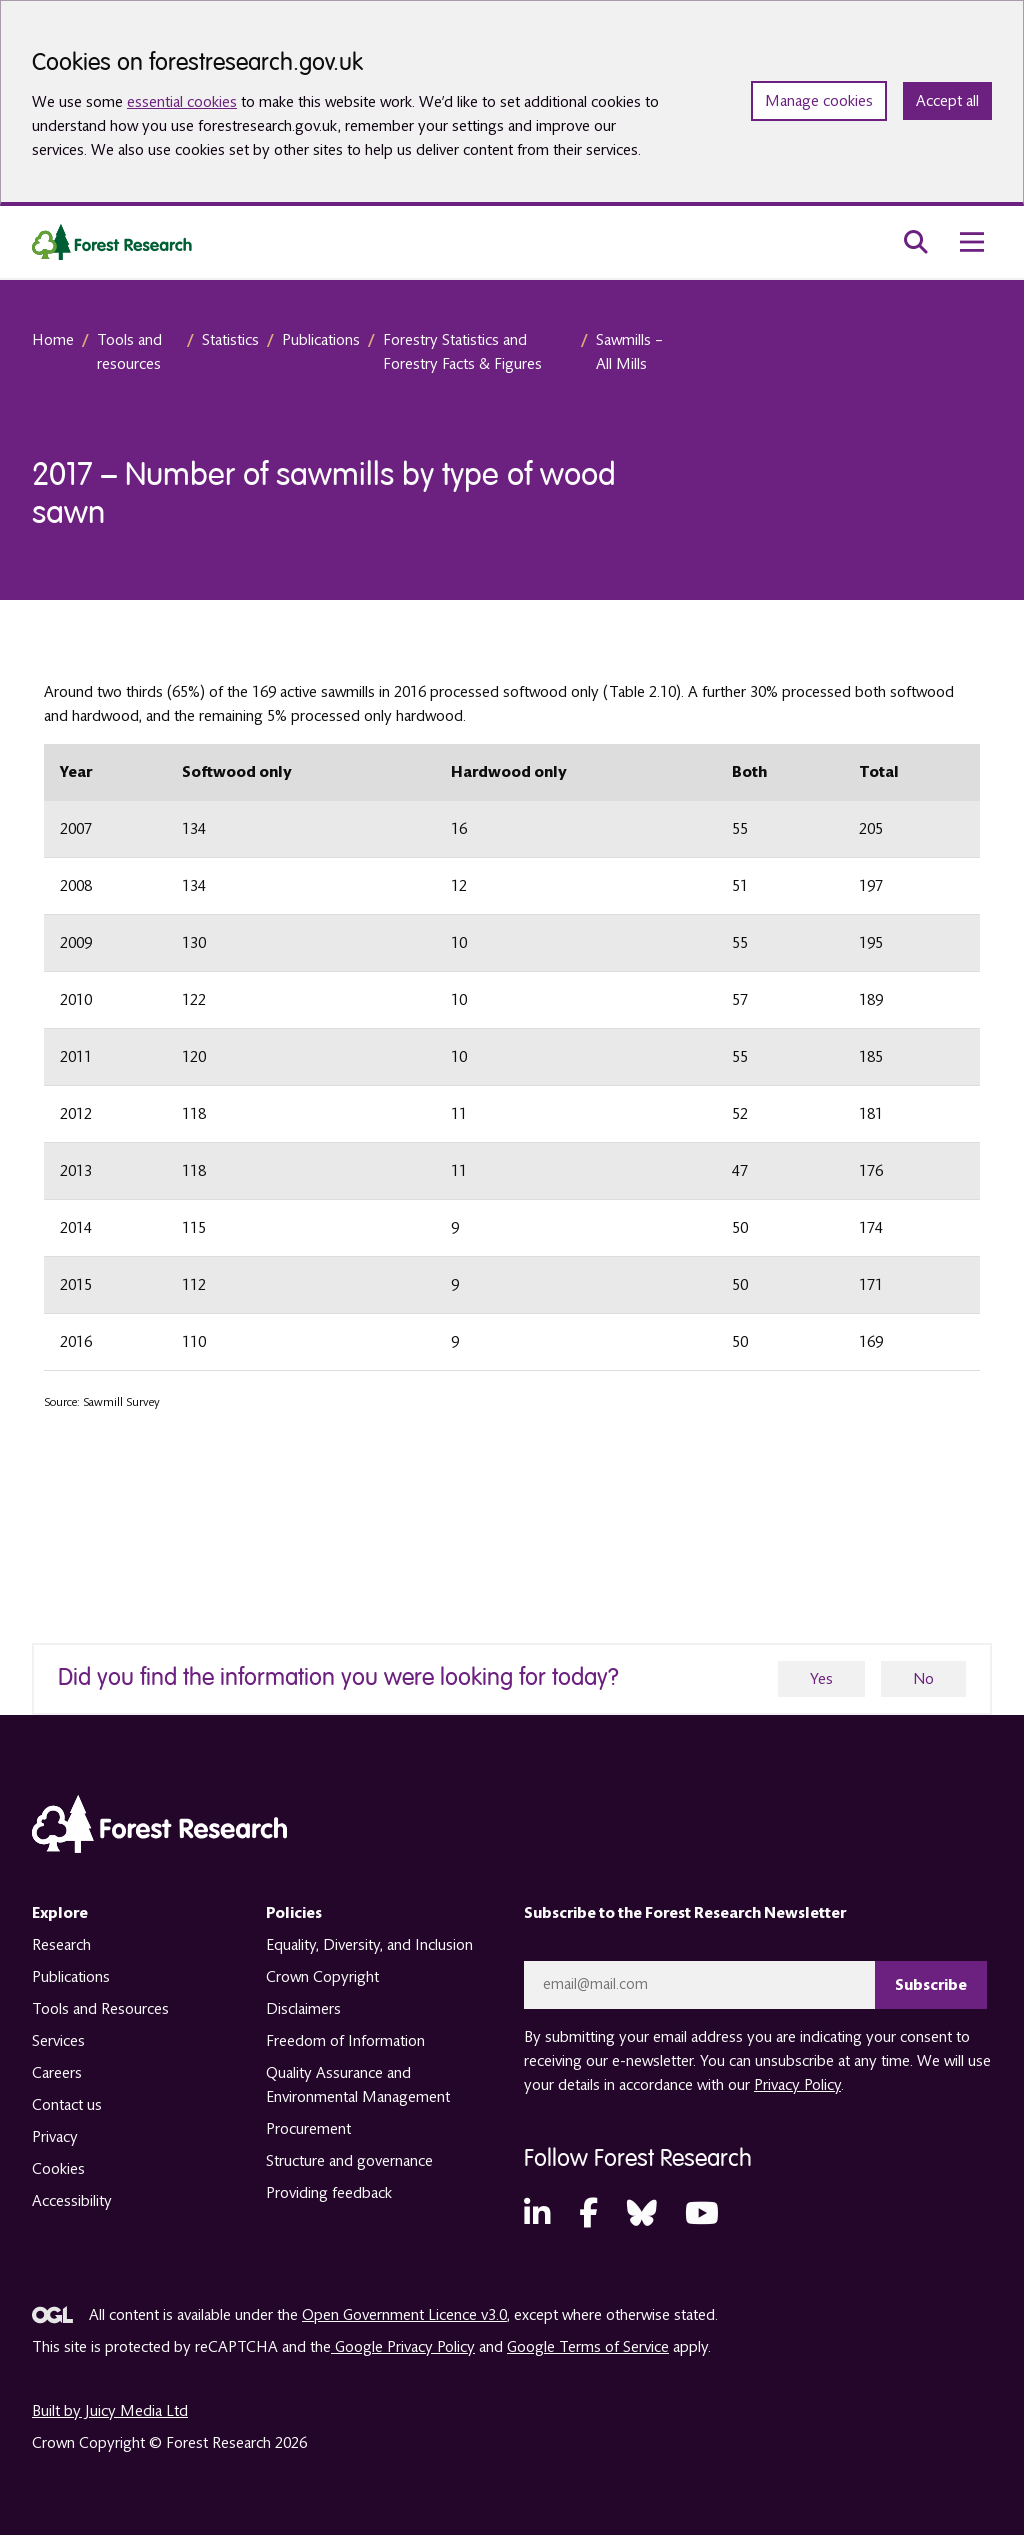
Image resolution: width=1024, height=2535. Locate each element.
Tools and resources (129, 352)
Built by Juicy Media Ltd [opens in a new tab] (110, 2411)
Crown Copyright (322, 1977)
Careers (57, 2073)
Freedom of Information (345, 2041)
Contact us (67, 2105)
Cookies (58, 2169)
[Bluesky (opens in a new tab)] (642, 2214)
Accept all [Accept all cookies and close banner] (947, 101)
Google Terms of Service (588, 2347)
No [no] (923, 1679)
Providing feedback (329, 2193)
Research (61, 1945)
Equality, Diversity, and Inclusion (369, 1945)
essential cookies (182, 102)
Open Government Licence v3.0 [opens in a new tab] (404, 2315)
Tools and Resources (100, 2009)
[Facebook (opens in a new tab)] (588, 2214)
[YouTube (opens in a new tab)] (702, 2214)
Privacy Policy (797, 2085)
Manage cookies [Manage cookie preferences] (819, 101)
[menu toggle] (972, 242)
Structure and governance (349, 2161)
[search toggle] (916, 242)
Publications (321, 340)
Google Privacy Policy (403, 2347)
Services (58, 2041)
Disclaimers (303, 2009)
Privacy (55, 2137)
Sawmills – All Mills (629, 352)
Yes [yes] (821, 1679)
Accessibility (72, 2201)
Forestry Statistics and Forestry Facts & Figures (462, 352)
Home (53, 340)
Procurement (308, 2129)
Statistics (230, 340)
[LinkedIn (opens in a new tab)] (537, 2214)
